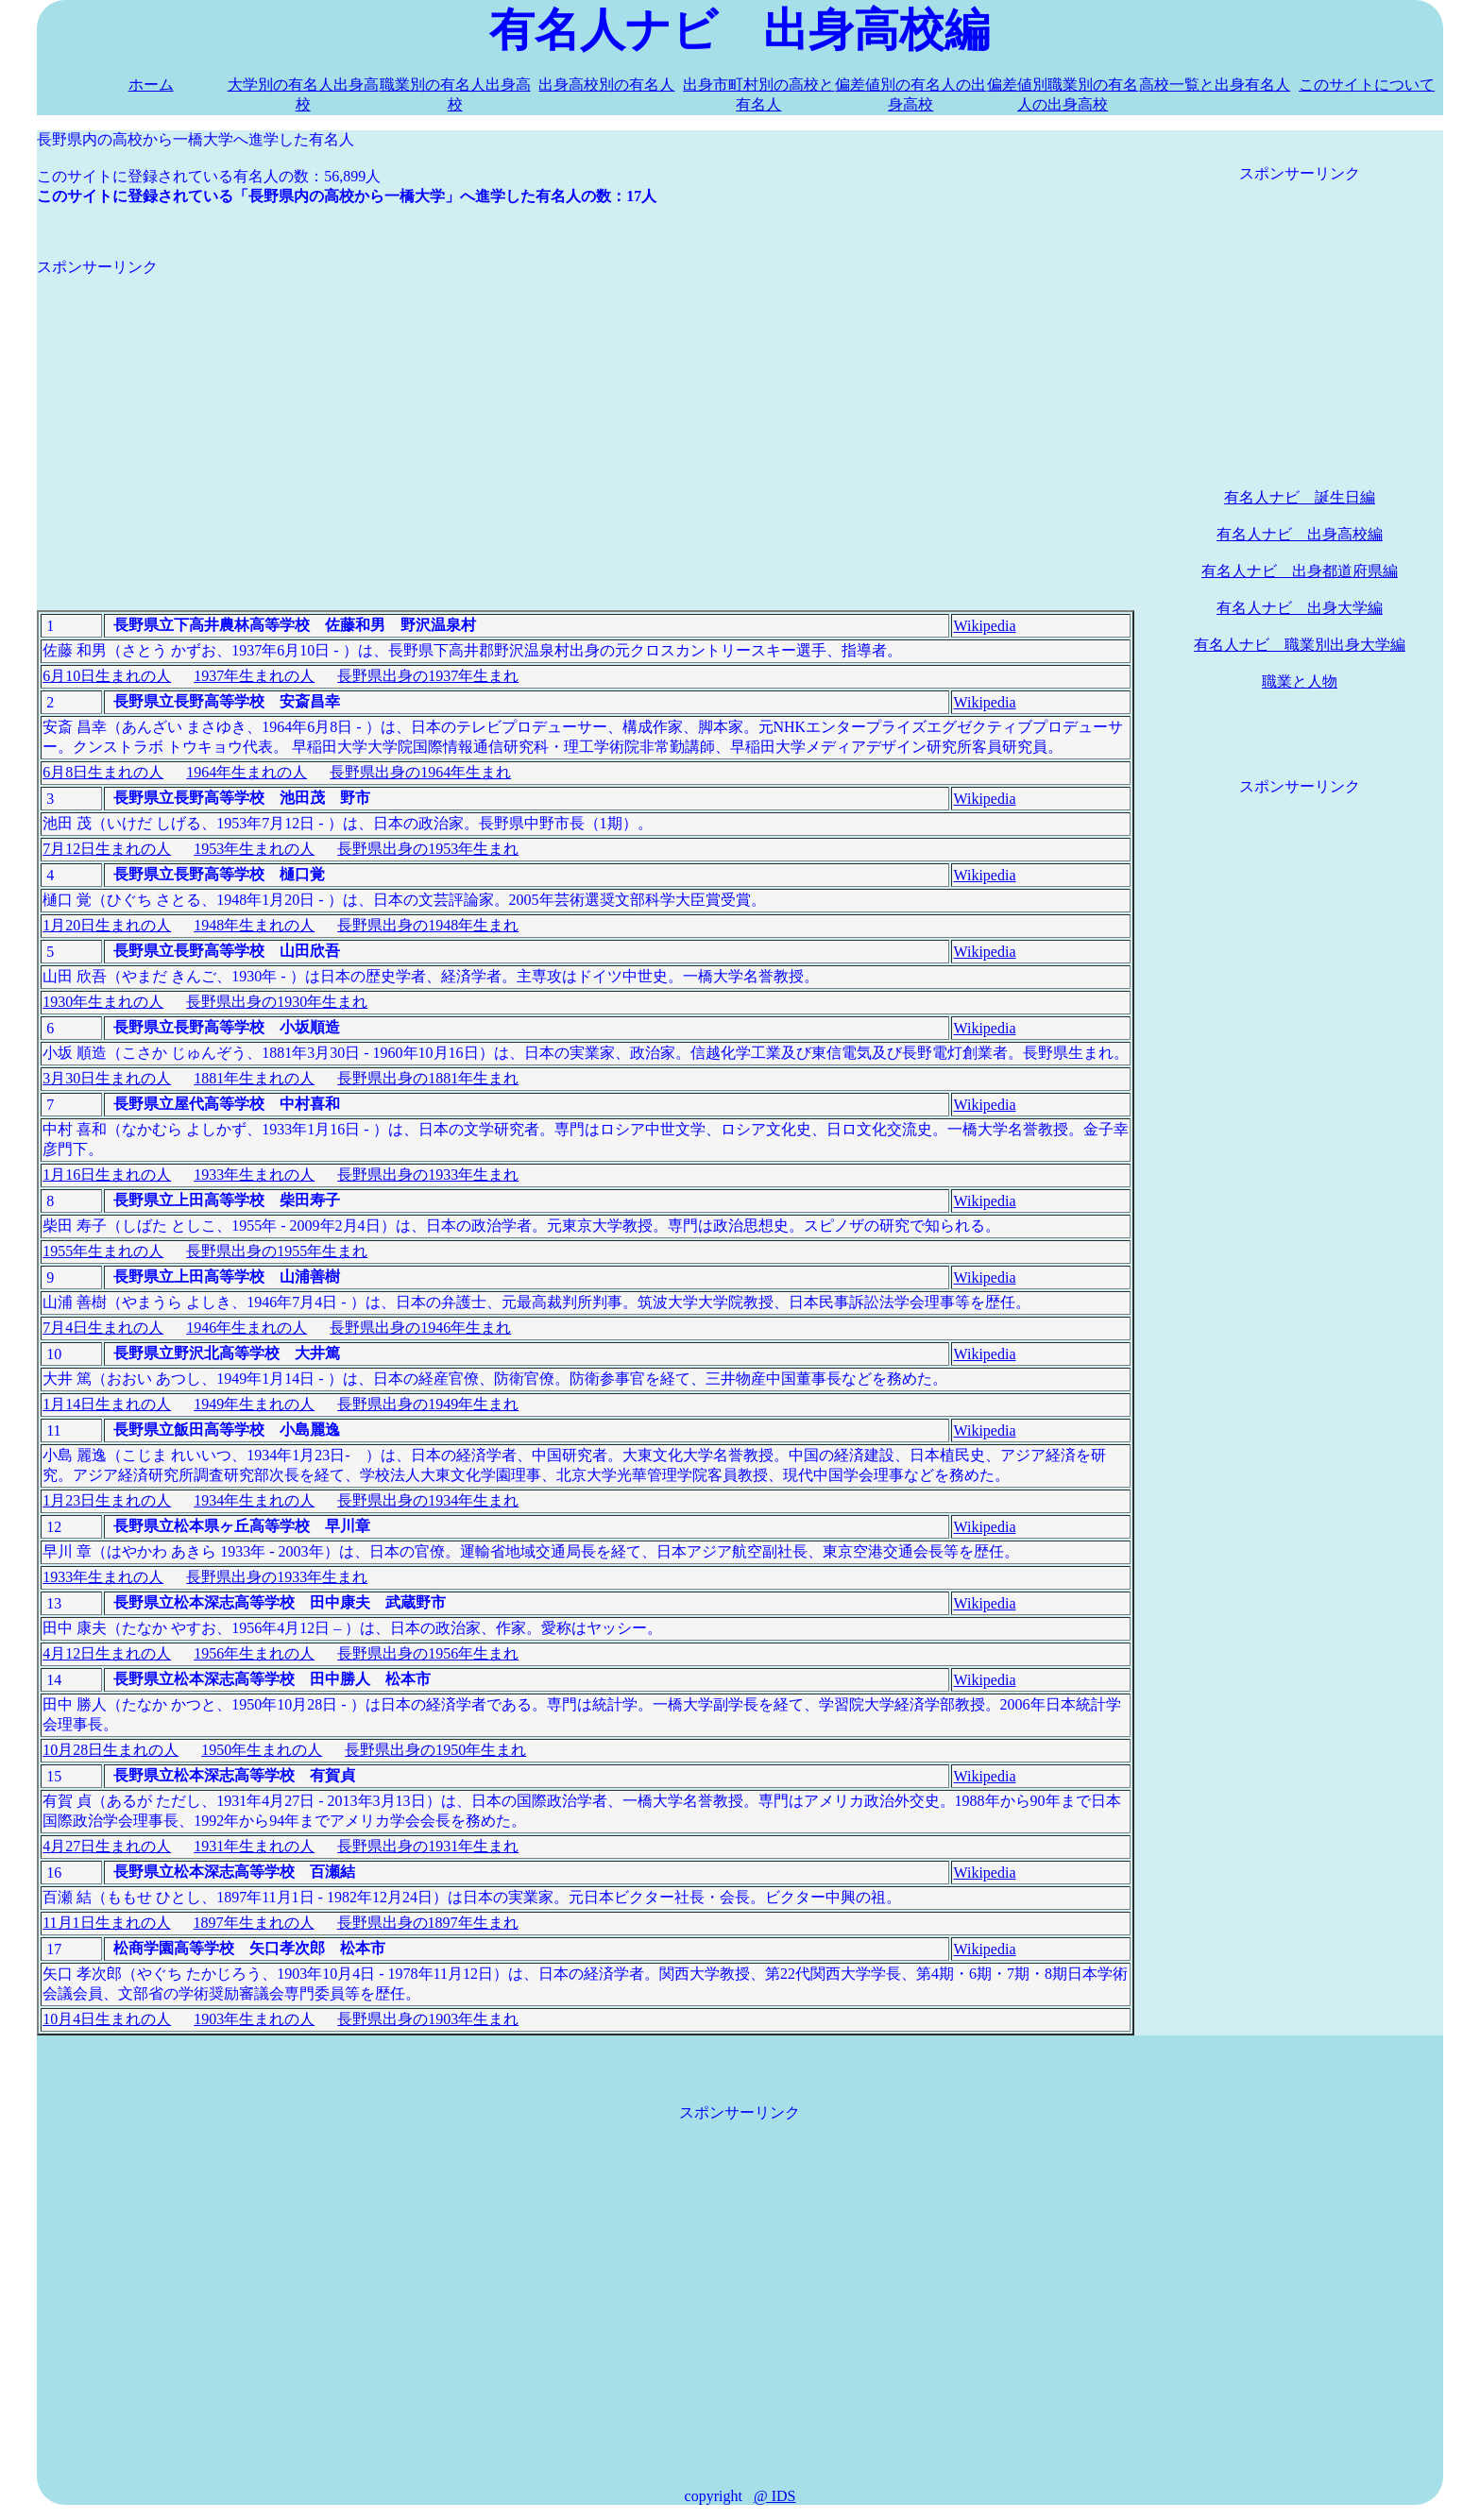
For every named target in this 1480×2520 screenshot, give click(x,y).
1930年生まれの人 (103, 1002)
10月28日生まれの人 (111, 1750)
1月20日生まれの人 (107, 925)
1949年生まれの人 (254, 1404)
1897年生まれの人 (254, 1923)
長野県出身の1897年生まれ (428, 1923)
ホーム (151, 85)
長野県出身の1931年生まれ (428, 1846)
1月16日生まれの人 (107, 1174)
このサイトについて (1367, 85)
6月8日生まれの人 (103, 772)
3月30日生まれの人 (107, 1078)
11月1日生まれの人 (106, 1923)
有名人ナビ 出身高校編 (1299, 534)
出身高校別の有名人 (606, 85)
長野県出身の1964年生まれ (420, 772)
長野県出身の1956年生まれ (428, 1653)
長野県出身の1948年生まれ (428, 925)
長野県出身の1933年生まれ (428, 1174)
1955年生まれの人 (103, 1251)
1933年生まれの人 (254, 1174)
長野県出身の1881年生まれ (428, 1078)
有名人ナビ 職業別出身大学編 (1299, 645)
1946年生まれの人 (246, 1328)
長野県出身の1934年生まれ (428, 1500)
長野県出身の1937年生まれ (428, 676)
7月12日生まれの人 (107, 849)
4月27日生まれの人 (107, 1846)
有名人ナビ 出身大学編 (1299, 608)
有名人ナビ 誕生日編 (1299, 497)
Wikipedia (984, 626)
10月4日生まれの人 (107, 2019)
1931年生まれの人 (254, 1846)
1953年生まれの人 (254, 849)
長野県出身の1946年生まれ (420, 1328)
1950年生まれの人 (261, 1750)
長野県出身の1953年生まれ (428, 849)
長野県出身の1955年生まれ (276, 1251)
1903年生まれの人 (254, 2019)
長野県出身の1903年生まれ (428, 2019)
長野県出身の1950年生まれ (435, 1750)
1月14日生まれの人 (107, 1404)
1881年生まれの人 (254, 1078)
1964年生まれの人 (246, 772)
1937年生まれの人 (254, 676)
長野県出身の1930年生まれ (276, 1002)
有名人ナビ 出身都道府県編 (1299, 571)
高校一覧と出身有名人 (1214, 85)
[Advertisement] (585, 410)
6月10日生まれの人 (107, 676)
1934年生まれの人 (254, 1500)
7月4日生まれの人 (103, 1328)
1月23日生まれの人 (107, 1500)
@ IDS (775, 2496)
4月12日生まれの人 (107, 1653)
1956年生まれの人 (254, 1653)
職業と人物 (1299, 681)
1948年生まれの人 (254, 925)
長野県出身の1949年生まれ (428, 1404)
